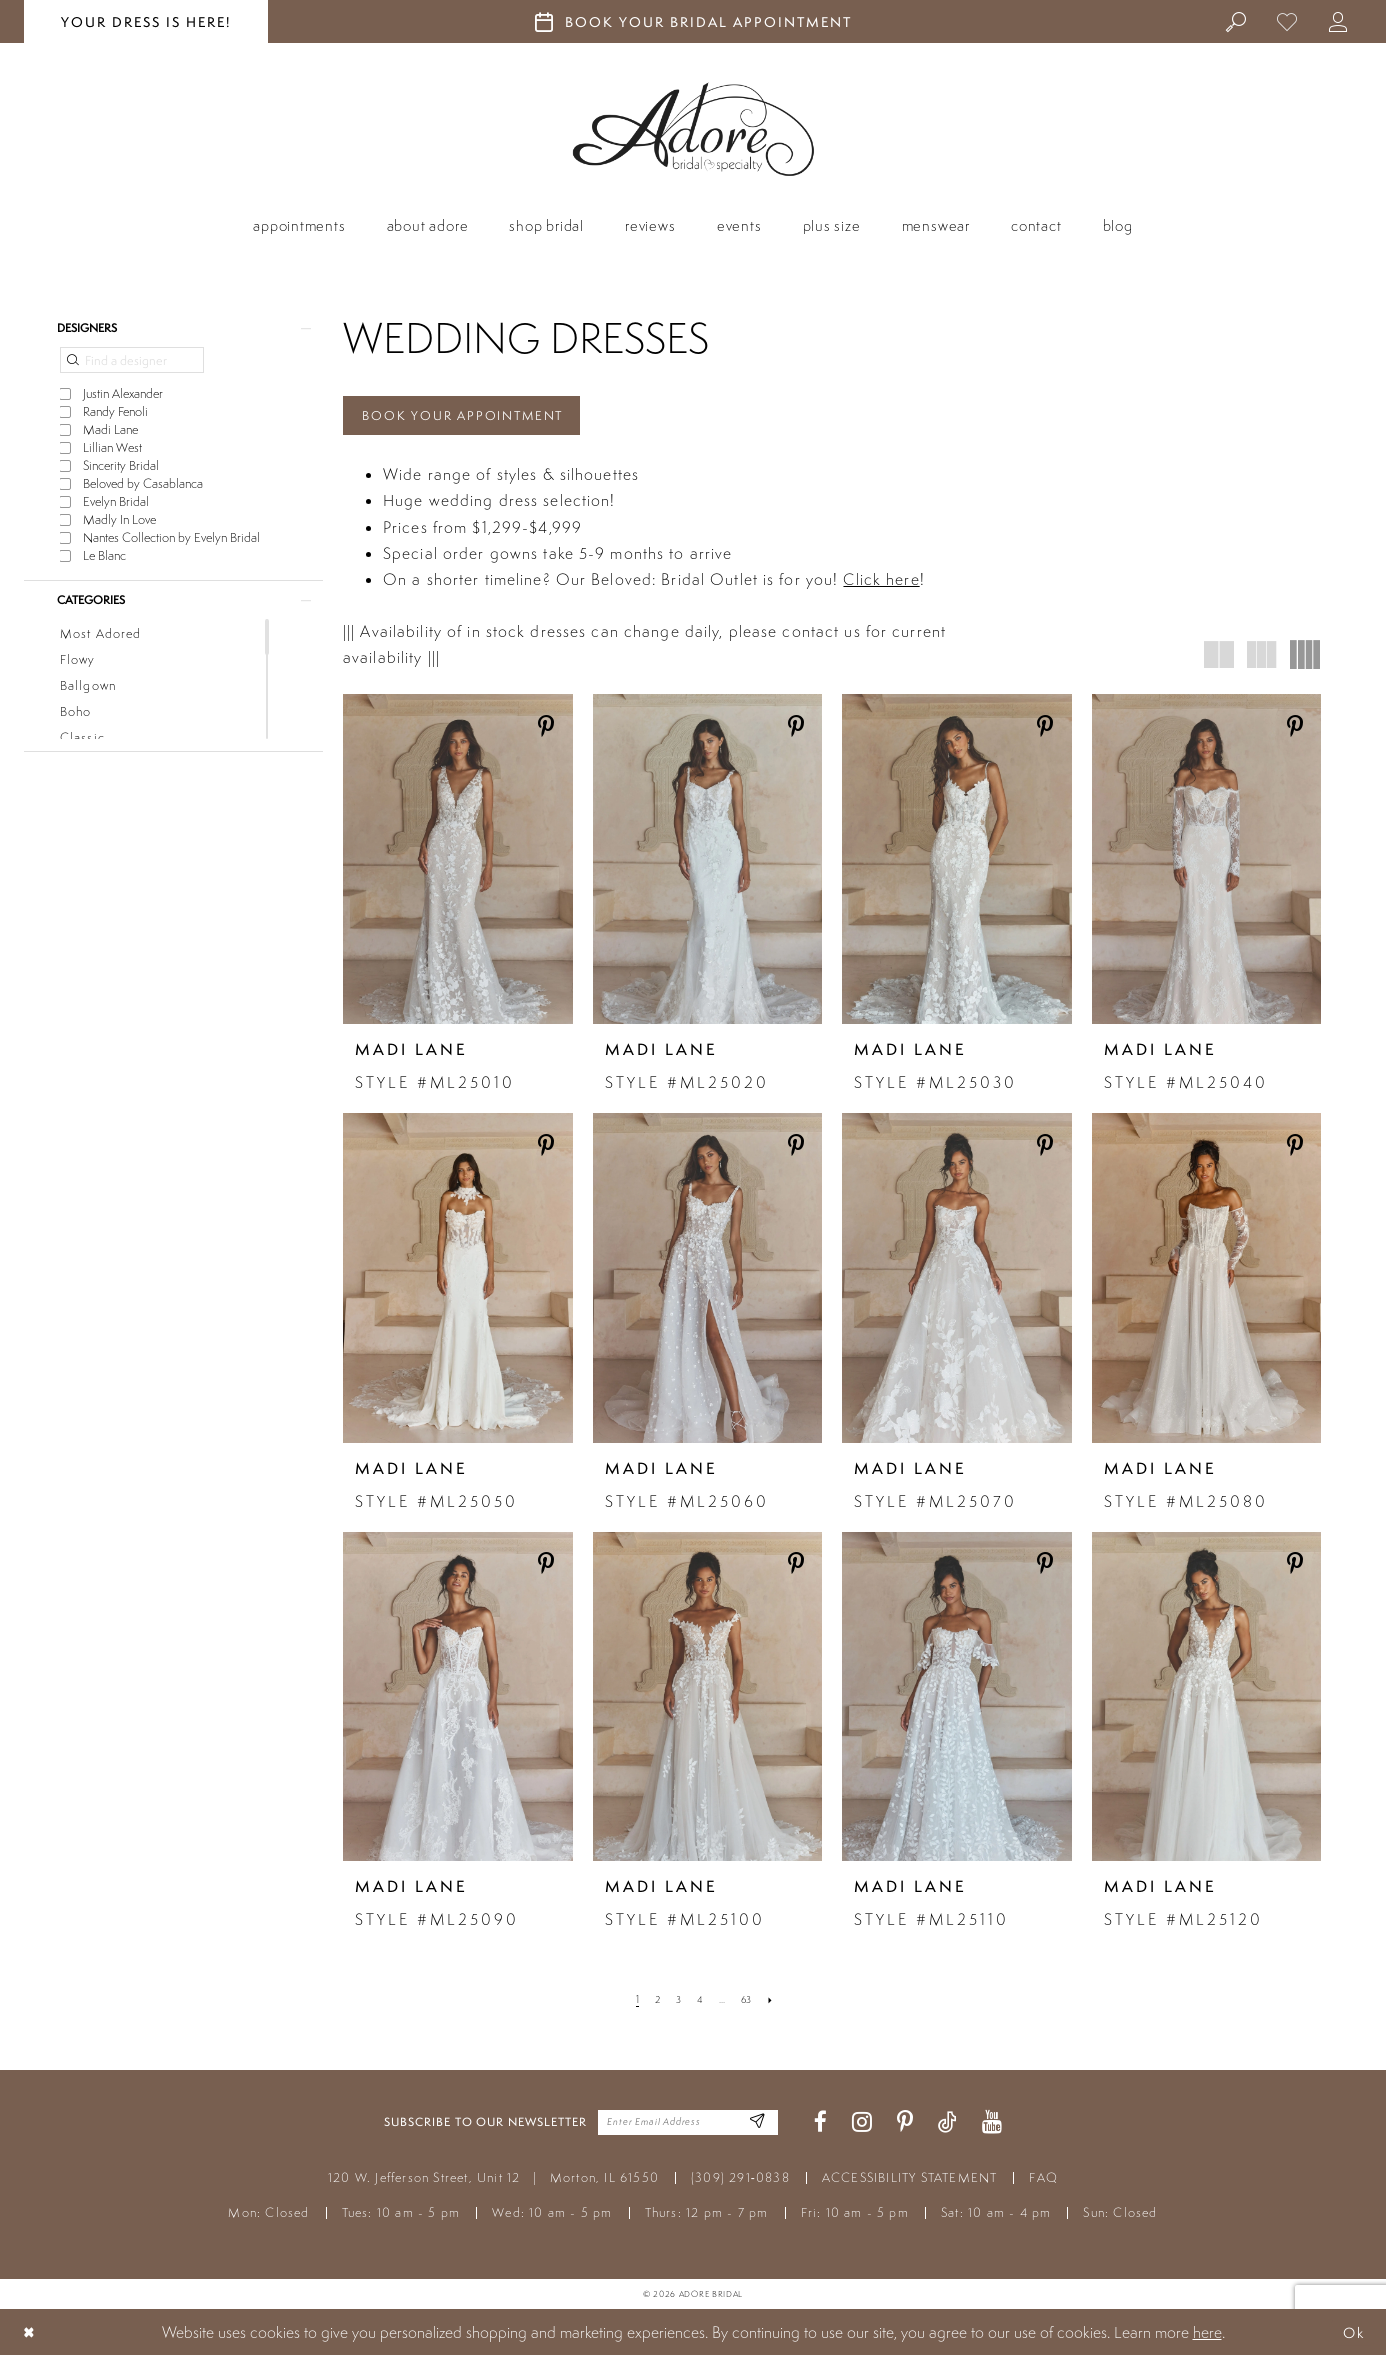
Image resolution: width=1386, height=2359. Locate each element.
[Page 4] (700, 2004)
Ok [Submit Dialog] (1351, 2335)
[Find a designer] (132, 364)
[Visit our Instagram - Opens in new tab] (862, 2126)
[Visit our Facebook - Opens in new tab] (820, 2126)
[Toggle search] (1237, 21)
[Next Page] (775, 2004)
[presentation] (458, 863)
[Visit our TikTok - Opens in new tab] (947, 2126)
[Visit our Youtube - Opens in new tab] (992, 2126)
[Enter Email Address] (755, 2126)
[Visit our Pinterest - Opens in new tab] (905, 2126)
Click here (881, 583)
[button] (1339, 21)
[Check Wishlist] (1288, 21)
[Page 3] (677, 2004)
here (1207, 2336)
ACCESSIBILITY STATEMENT (910, 2181)
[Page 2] (654, 2004)
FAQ (1043, 2181)
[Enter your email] (688, 2127)
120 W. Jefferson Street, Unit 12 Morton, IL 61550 (493, 2181)
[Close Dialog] (31, 2335)
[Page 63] (749, 2004)
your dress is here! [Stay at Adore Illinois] (146, 22)
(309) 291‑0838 (740, 2181)
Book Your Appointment (474, 417)
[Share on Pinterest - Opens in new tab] (546, 731)
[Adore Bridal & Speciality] (693, 129)
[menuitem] (1237, 21)
